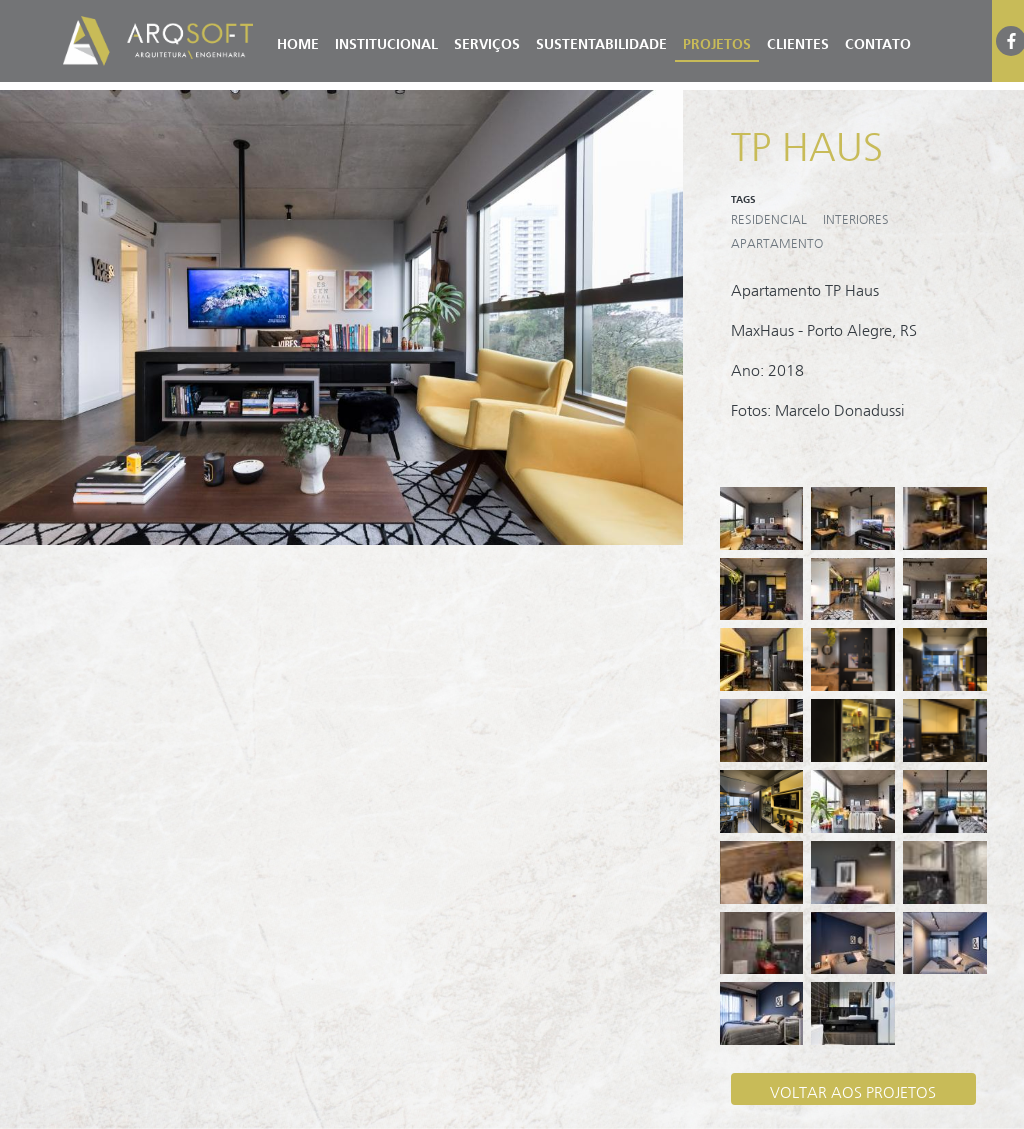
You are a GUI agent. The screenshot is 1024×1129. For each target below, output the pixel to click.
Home (298, 40)
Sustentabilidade (601, 40)
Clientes (798, 40)
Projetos (717, 40)
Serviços (487, 40)
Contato (878, 40)
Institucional (386, 40)
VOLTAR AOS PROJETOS (853, 1088)
